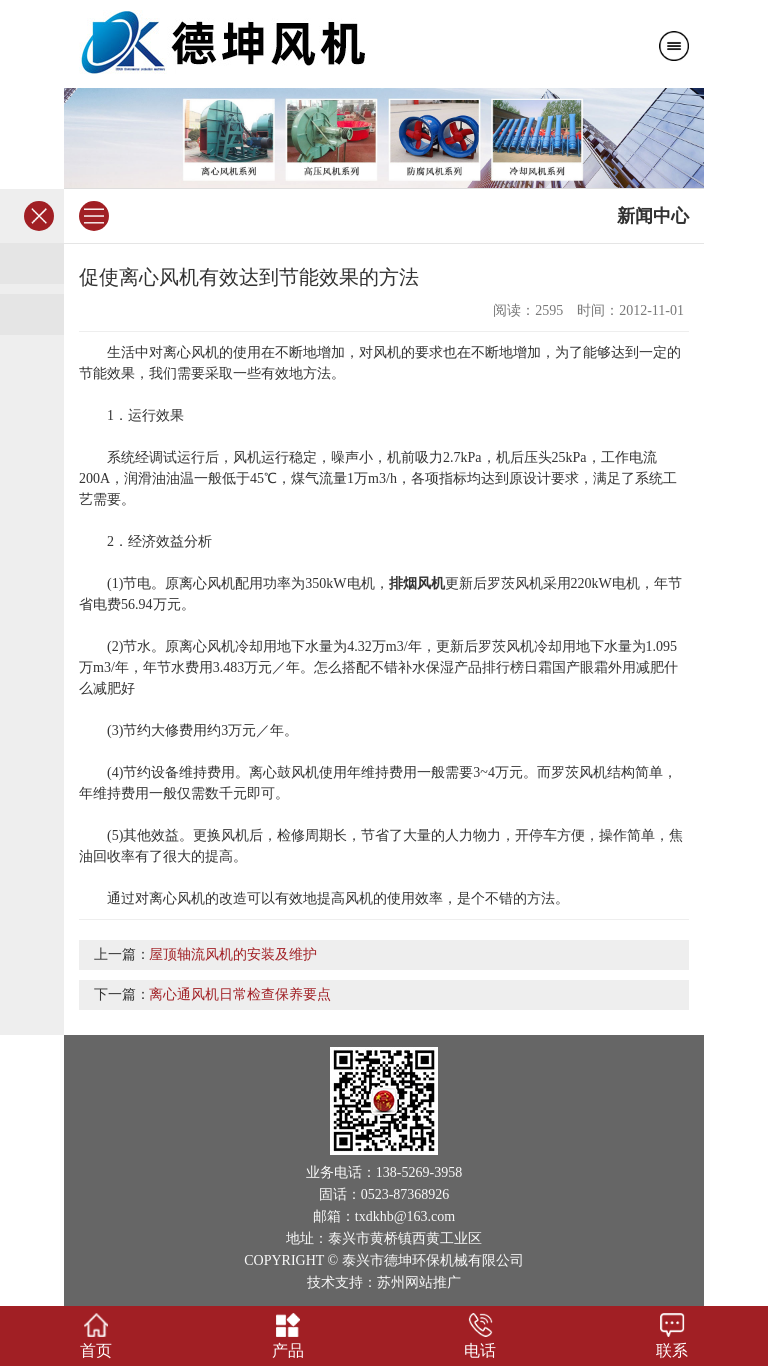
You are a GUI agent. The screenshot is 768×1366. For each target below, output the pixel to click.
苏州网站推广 (419, 1282)
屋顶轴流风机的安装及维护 (233, 954)
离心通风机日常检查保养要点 (240, 994)
